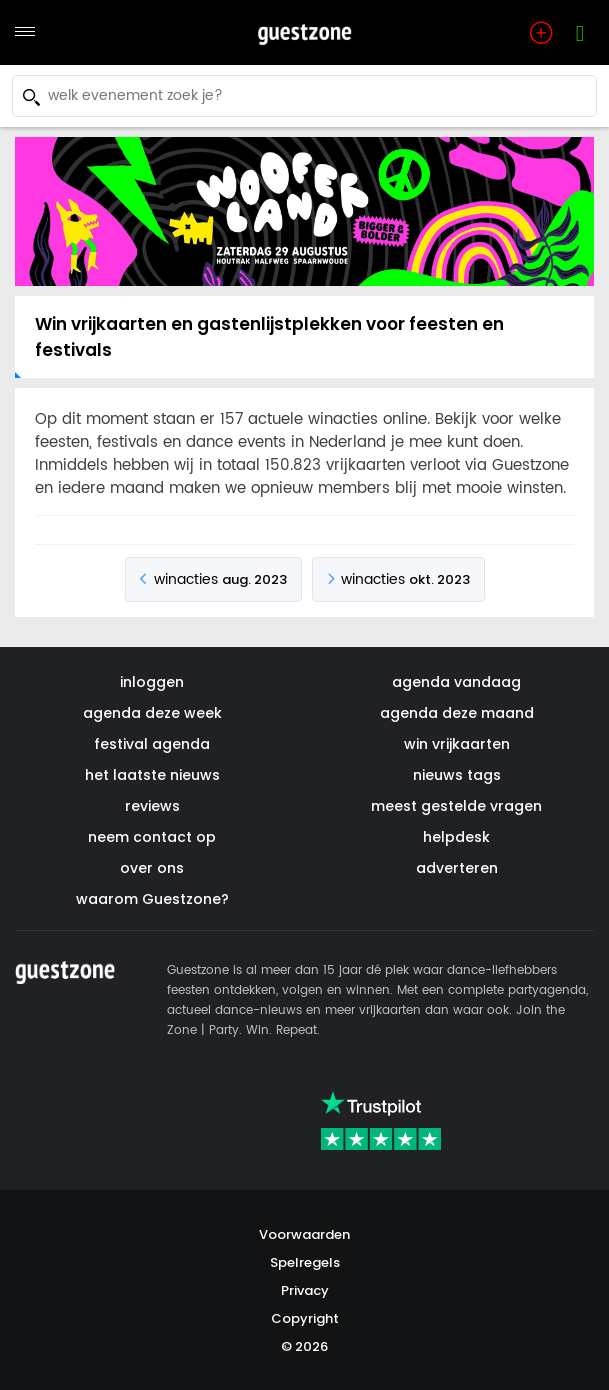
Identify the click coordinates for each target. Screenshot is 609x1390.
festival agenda (152, 744)
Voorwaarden (304, 1234)
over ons (152, 868)
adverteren (457, 868)
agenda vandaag (456, 682)
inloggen (152, 682)
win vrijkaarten (457, 744)
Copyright (305, 1318)
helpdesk (456, 837)
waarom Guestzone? (152, 899)
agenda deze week (152, 713)
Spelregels (305, 1262)
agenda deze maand (457, 713)
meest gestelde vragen (456, 806)
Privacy (305, 1290)
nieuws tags (457, 775)
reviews (152, 806)
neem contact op (152, 837)
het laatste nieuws (152, 775)
